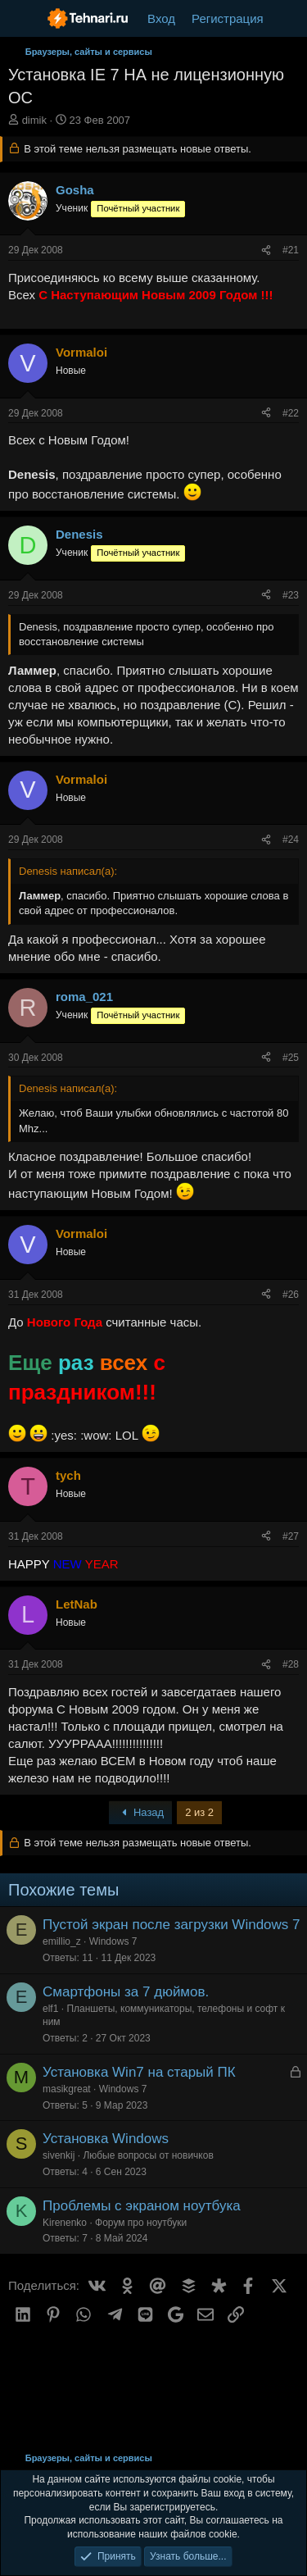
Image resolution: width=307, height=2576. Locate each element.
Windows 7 (113, 1941)
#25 (290, 1057)
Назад (141, 1812)
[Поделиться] (266, 250)
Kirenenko (65, 2222)
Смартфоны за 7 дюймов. (126, 1992)
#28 (290, 1664)
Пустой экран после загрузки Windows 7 (171, 1924)
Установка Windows (106, 2138)
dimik (34, 120)
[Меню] (22, 18)
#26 (290, 1294)
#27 (290, 1536)
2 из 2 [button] (199, 1812)
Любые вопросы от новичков (148, 2155)
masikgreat (67, 2089)
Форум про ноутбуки (141, 2222)
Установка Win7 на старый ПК (139, 2072)
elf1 (50, 2008)
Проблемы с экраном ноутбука (142, 2206)
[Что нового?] (288, 18)
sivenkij (58, 2155)
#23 (290, 595)
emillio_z (62, 1941)
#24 (290, 839)
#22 (290, 413)
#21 (290, 250)
